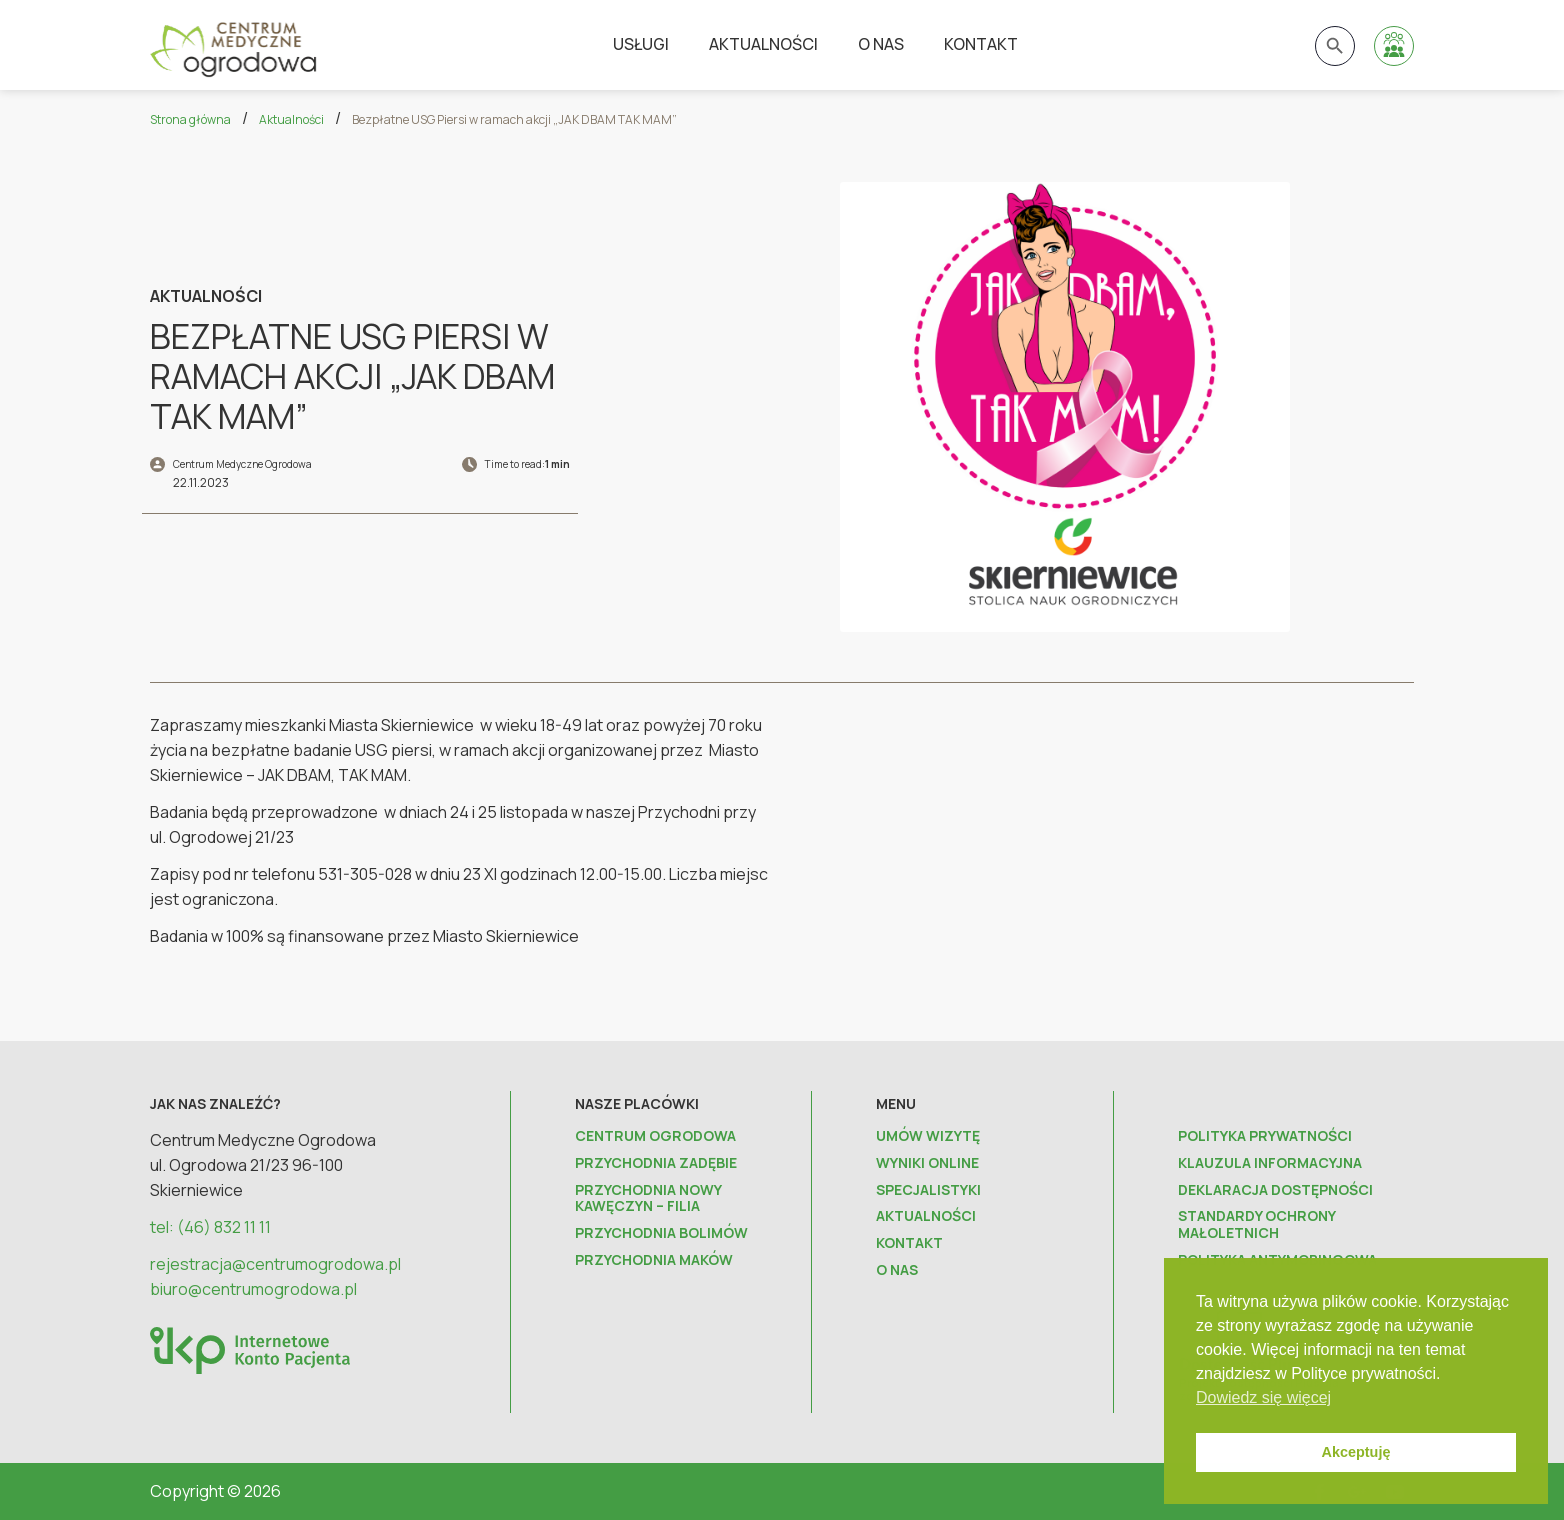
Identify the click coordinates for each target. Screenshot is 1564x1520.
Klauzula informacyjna (1270, 1163)
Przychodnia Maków (654, 1260)
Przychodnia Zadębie (656, 1163)
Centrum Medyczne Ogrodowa (242, 464)
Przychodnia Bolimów (661, 1233)
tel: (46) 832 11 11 (210, 1227)
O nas (881, 44)
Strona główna (190, 119)
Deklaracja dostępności (1275, 1190)
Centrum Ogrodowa (655, 1136)
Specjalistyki (928, 1190)
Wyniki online (927, 1163)
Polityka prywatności (1265, 1136)
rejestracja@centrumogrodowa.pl (275, 1264)
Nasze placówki (637, 1103)
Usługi (641, 44)
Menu (896, 1103)
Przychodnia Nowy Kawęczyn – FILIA (648, 1199)
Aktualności (763, 44)
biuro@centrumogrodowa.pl (253, 1289)
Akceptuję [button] (1356, 1452)
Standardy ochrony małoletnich (1256, 1225)
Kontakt (981, 44)
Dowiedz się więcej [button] (1263, 1397)
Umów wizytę (928, 1136)
